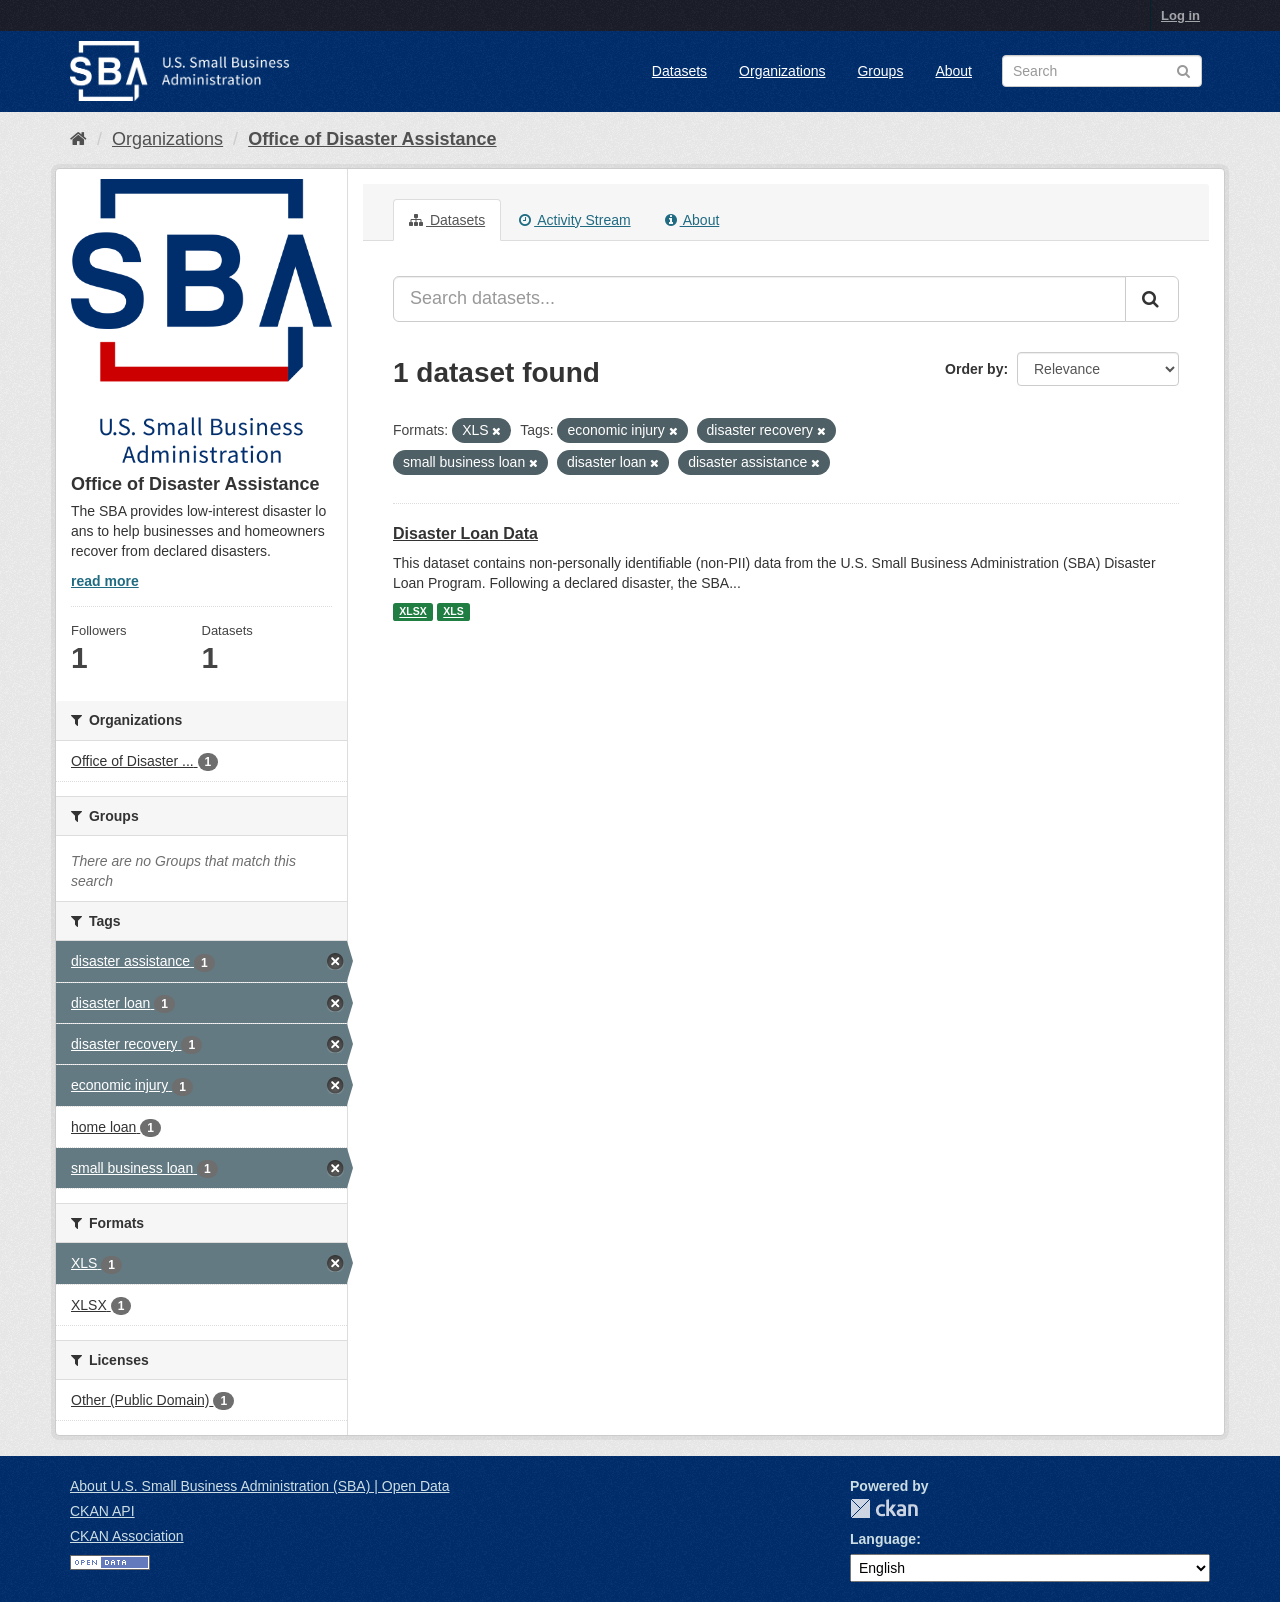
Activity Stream (574, 220)
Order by (974, 369)
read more (105, 581)
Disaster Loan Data (465, 533)
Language (883, 1539)
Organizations (782, 71)
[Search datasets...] (759, 299)
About (953, 71)
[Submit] (1152, 299)
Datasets (679, 71)
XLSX (412, 612)
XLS (453, 612)
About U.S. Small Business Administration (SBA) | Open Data (259, 1486)
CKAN (884, 1508)
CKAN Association (127, 1536)
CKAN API (102, 1511)
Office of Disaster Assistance (372, 139)
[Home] (78, 139)
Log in (1180, 15)
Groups (880, 71)
